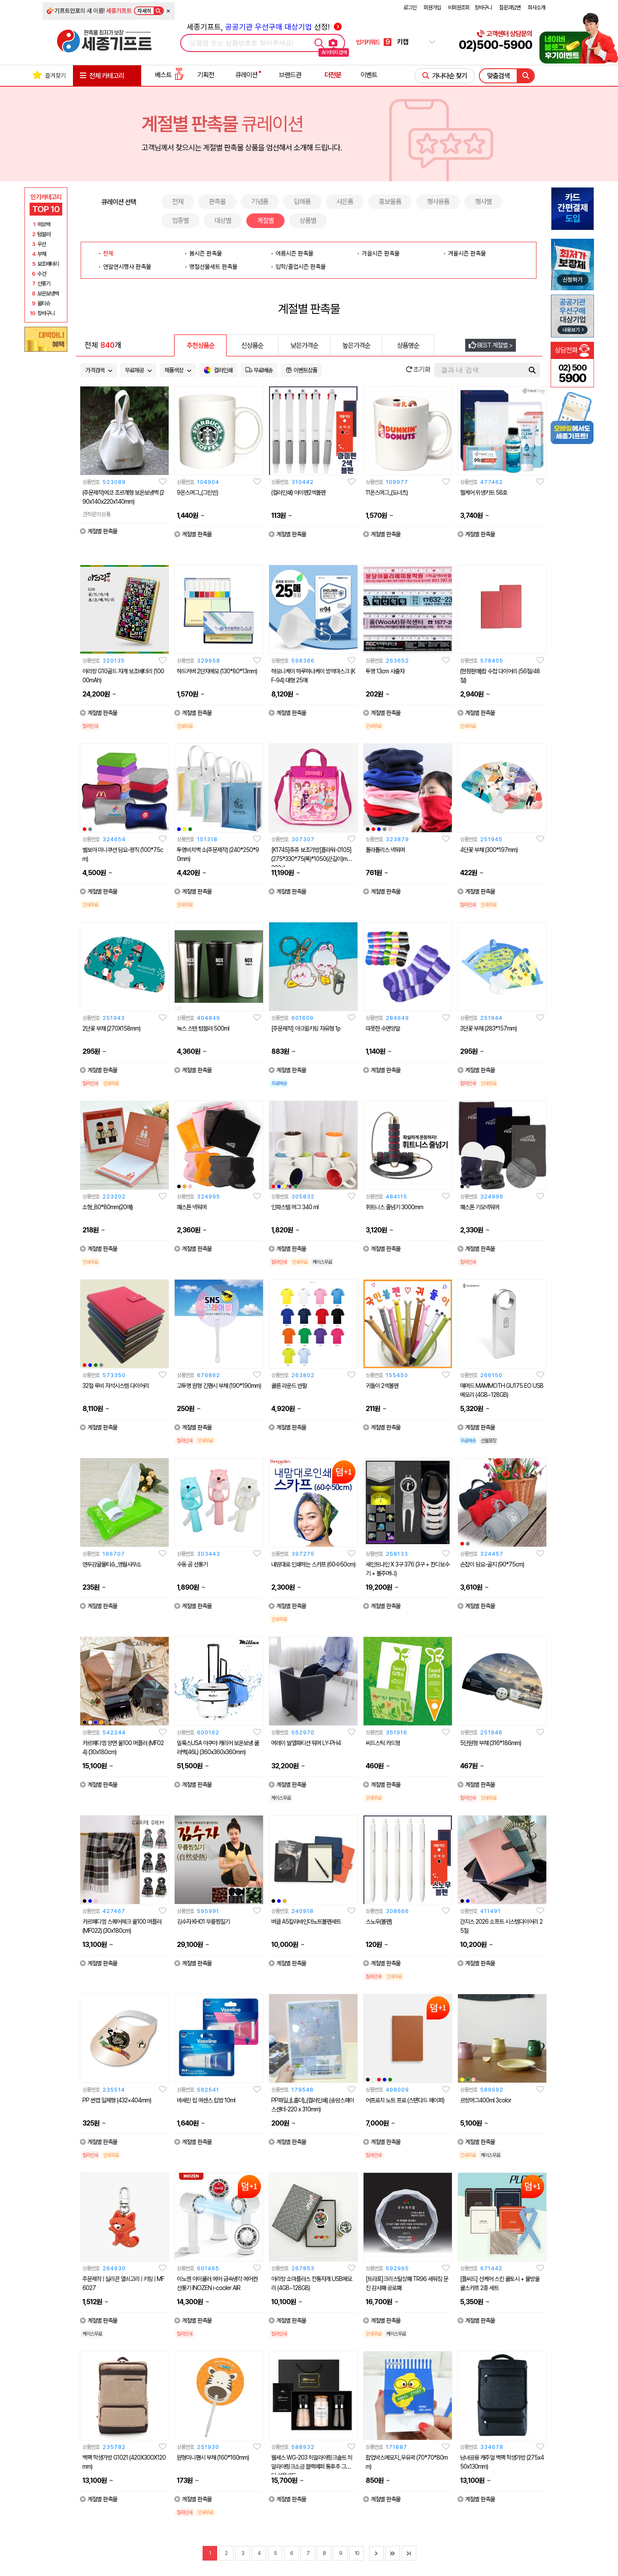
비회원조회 (459, 7)
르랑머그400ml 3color (485, 2100)
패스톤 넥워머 (191, 1207)
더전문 (332, 75)
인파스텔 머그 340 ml (294, 1207)
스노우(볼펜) (379, 1921)
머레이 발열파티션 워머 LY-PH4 (306, 1743)
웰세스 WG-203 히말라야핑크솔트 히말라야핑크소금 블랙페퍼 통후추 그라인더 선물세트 (313, 2466)
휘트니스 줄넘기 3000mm (394, 1207)
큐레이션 (246, 75)
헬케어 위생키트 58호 (483, 492)
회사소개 (536, 7)
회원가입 (432, 7)
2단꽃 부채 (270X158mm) (111, 1028)
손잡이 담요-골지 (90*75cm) (492, 1564)
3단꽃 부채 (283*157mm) (488, 1028)
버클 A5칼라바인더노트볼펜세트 (306, 1921)
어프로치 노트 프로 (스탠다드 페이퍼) (405, 2100)
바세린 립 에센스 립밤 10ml (206, 2100)
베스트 (169, 75)
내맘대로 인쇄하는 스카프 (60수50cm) (313, 1564)
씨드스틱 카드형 (383, 1743)
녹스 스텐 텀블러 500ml (203, 1028)
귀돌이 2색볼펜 (382, 1385)
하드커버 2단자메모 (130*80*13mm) (217, 671)
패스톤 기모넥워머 (479, 1207)
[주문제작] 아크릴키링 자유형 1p (305, 1028)
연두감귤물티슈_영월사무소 (111, 1564)
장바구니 (483, 7)
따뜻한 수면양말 (383, 1028)
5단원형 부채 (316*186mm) (490, 1743)
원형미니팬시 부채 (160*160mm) (213, 2457)
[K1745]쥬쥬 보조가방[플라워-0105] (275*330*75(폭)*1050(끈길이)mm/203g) (312, 858)
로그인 (409, 7)
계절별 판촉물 (98, 531)
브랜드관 (290, 75)
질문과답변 (510, 7)
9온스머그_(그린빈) (197, 492)
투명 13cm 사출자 (385, 671)
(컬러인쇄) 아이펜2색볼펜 (298, 492)
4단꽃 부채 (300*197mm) (489, 849)
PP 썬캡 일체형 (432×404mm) (116, 2100)
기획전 (205, 75)
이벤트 (368, 75)
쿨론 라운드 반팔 (289, 1385)
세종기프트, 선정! (264, 26)
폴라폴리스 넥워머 (385, 849)
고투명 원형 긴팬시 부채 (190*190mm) (219, 1385)
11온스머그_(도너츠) (387, 492)
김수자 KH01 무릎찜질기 (203, 1921)
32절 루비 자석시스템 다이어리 (115, 1385)
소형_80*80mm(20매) (107, 1207)
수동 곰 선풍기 (192, 1564)
